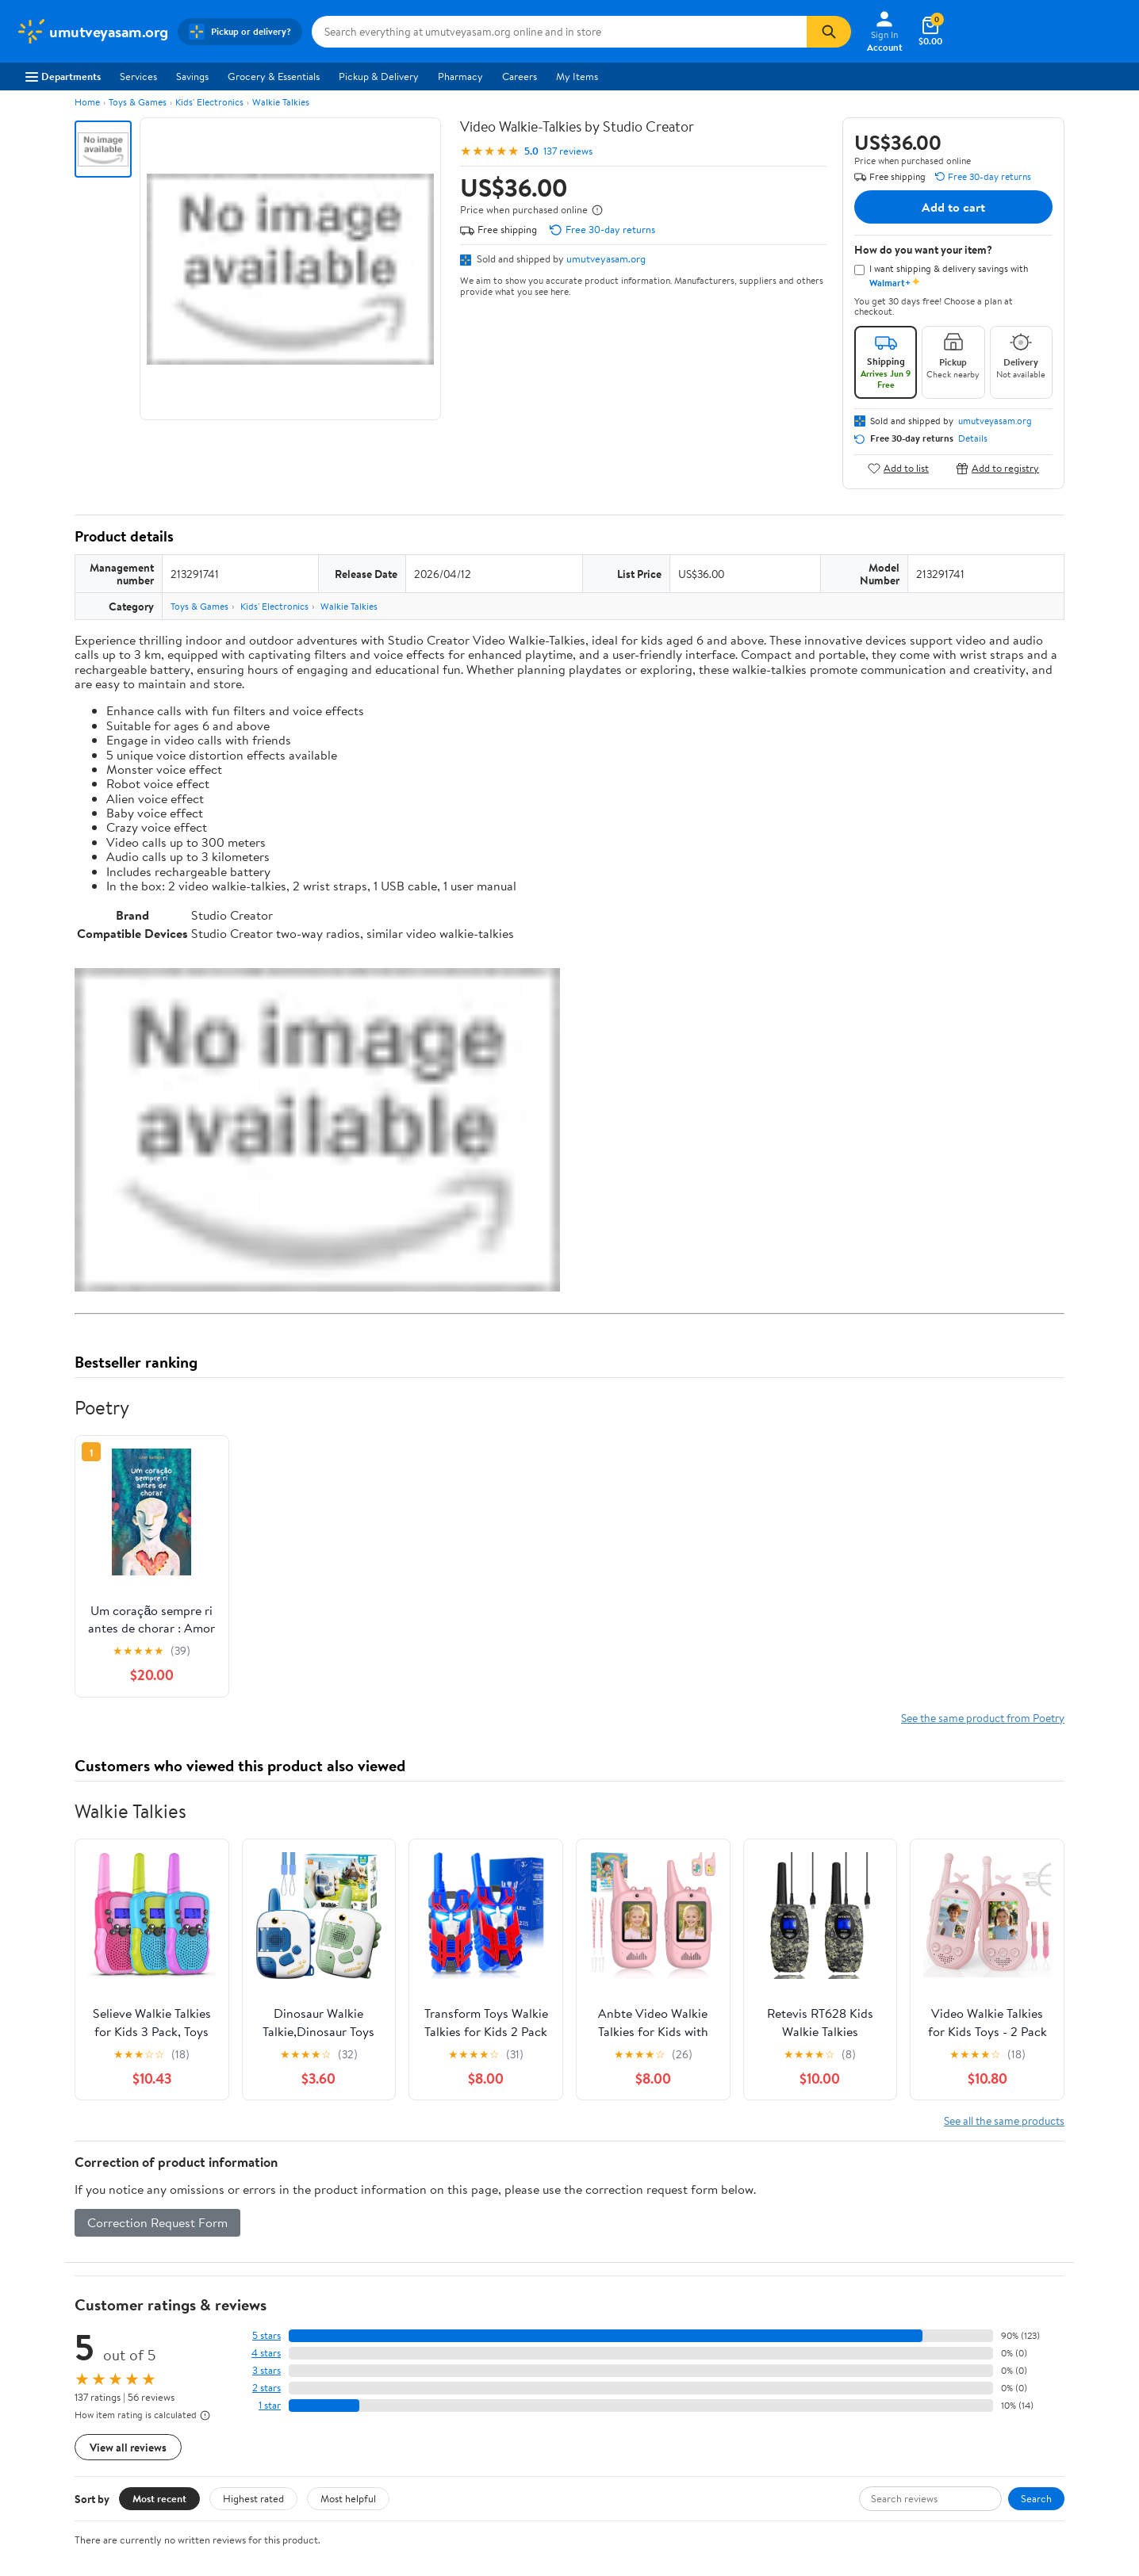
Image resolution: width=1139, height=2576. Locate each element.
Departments (63, 76)
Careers (519, 76)
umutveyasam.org (606, 258)
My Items (577, 76)
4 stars (266, 2353)
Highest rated (253, 2498)
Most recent (159, 2498)
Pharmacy (460, 76)
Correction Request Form (157, 2222)
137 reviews (568, 151)
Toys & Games (138, 102)
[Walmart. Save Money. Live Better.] (92, 31)
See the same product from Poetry (982, 1717)
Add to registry (997, 468)
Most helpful (348, 2498)
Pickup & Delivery (379, 76)
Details (973, 438)
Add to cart (953, 207)
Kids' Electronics (209, 102)
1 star (270, 2405)
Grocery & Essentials (274, 76)
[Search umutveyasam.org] (559, 32)
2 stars (266, 2388)
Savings (192, 76)
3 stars (266, 2370)
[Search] (829, 32)
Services (138, 76)
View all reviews (128, 2447)
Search (1036, 2498)
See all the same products (1004, 2120)
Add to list (898, 468)
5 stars (266, 2335)
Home (87, 102)
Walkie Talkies (280, 102)
